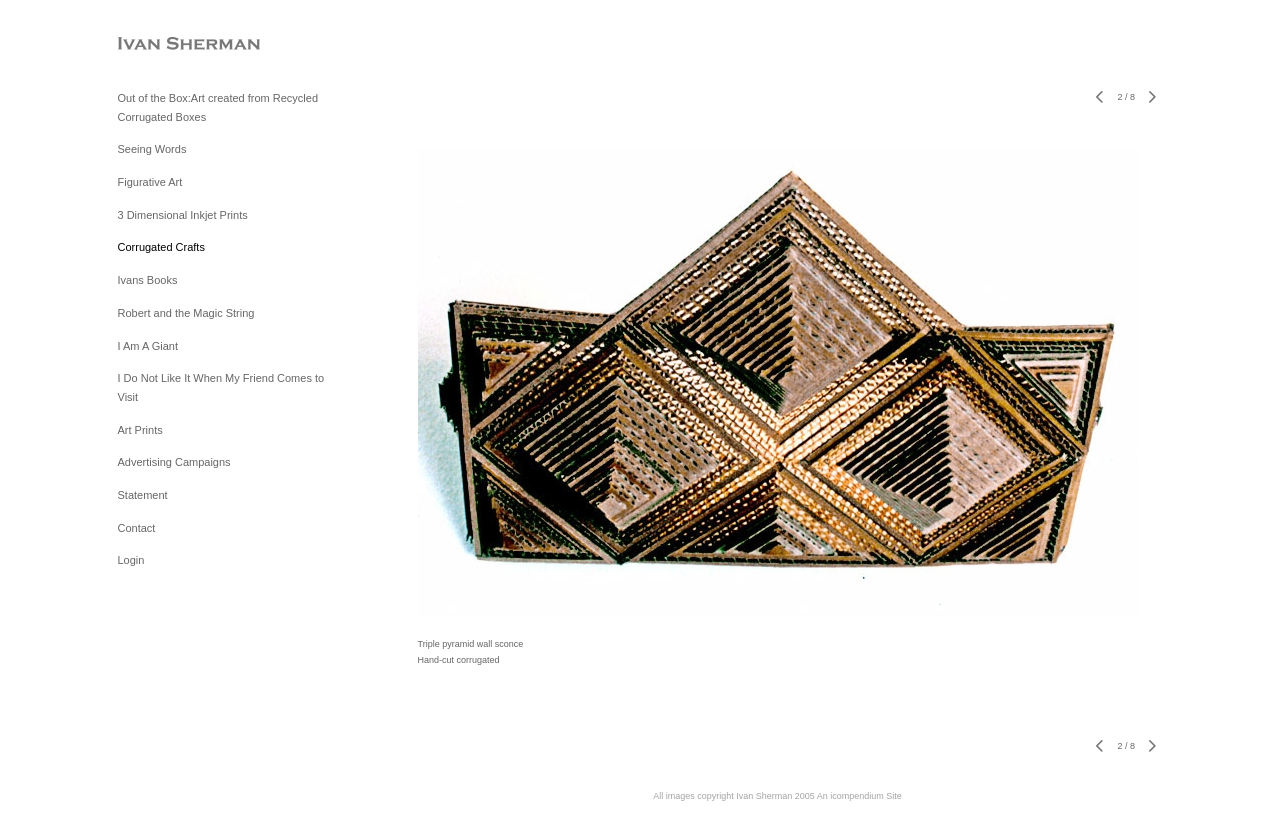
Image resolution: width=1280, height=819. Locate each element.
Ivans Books (148, 280)
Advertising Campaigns (174, 462)
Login (131, 560)
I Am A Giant (148, 346)
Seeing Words (152, 149)
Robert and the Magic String (186, 313)
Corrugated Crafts (161, 247)
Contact (137, 528)
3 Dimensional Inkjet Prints (183, 215)
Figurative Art (150, 182)
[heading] (168, 44)
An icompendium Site (859, 796)
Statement (143, 495)
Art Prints (140, 430)
